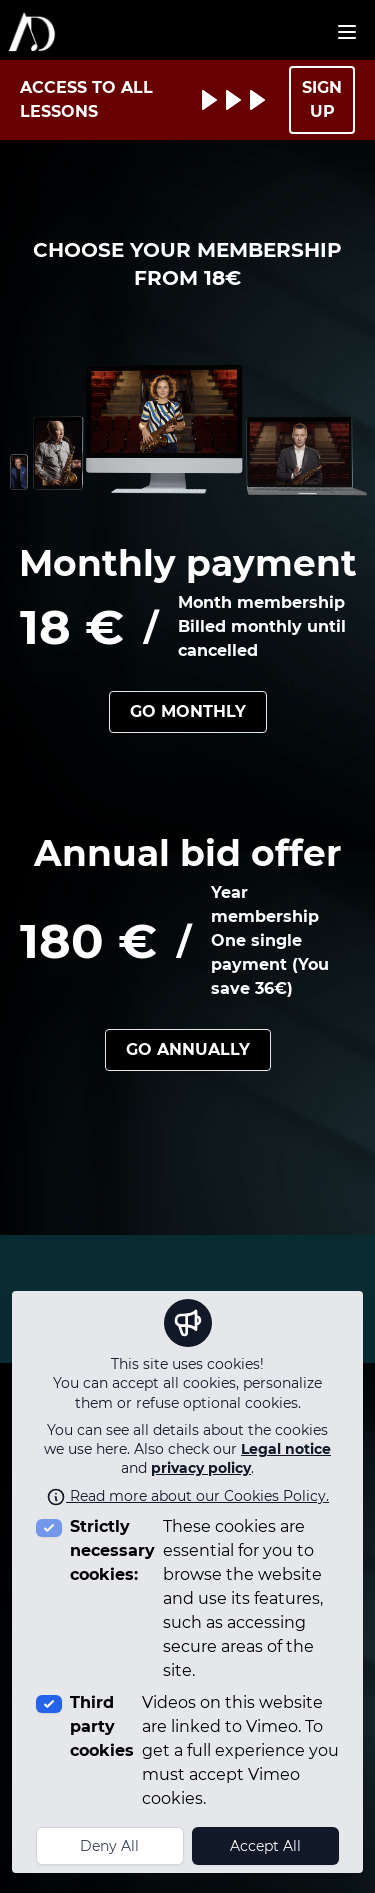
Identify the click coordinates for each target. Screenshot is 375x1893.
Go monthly (188, 711)
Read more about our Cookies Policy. (187, 1496)
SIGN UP (322, 99)
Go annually (188, 1049)
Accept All (265, 1846)
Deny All (109, 1846)
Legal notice (286, 1449)
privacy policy (201, 1468)
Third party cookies (102, 1726)
